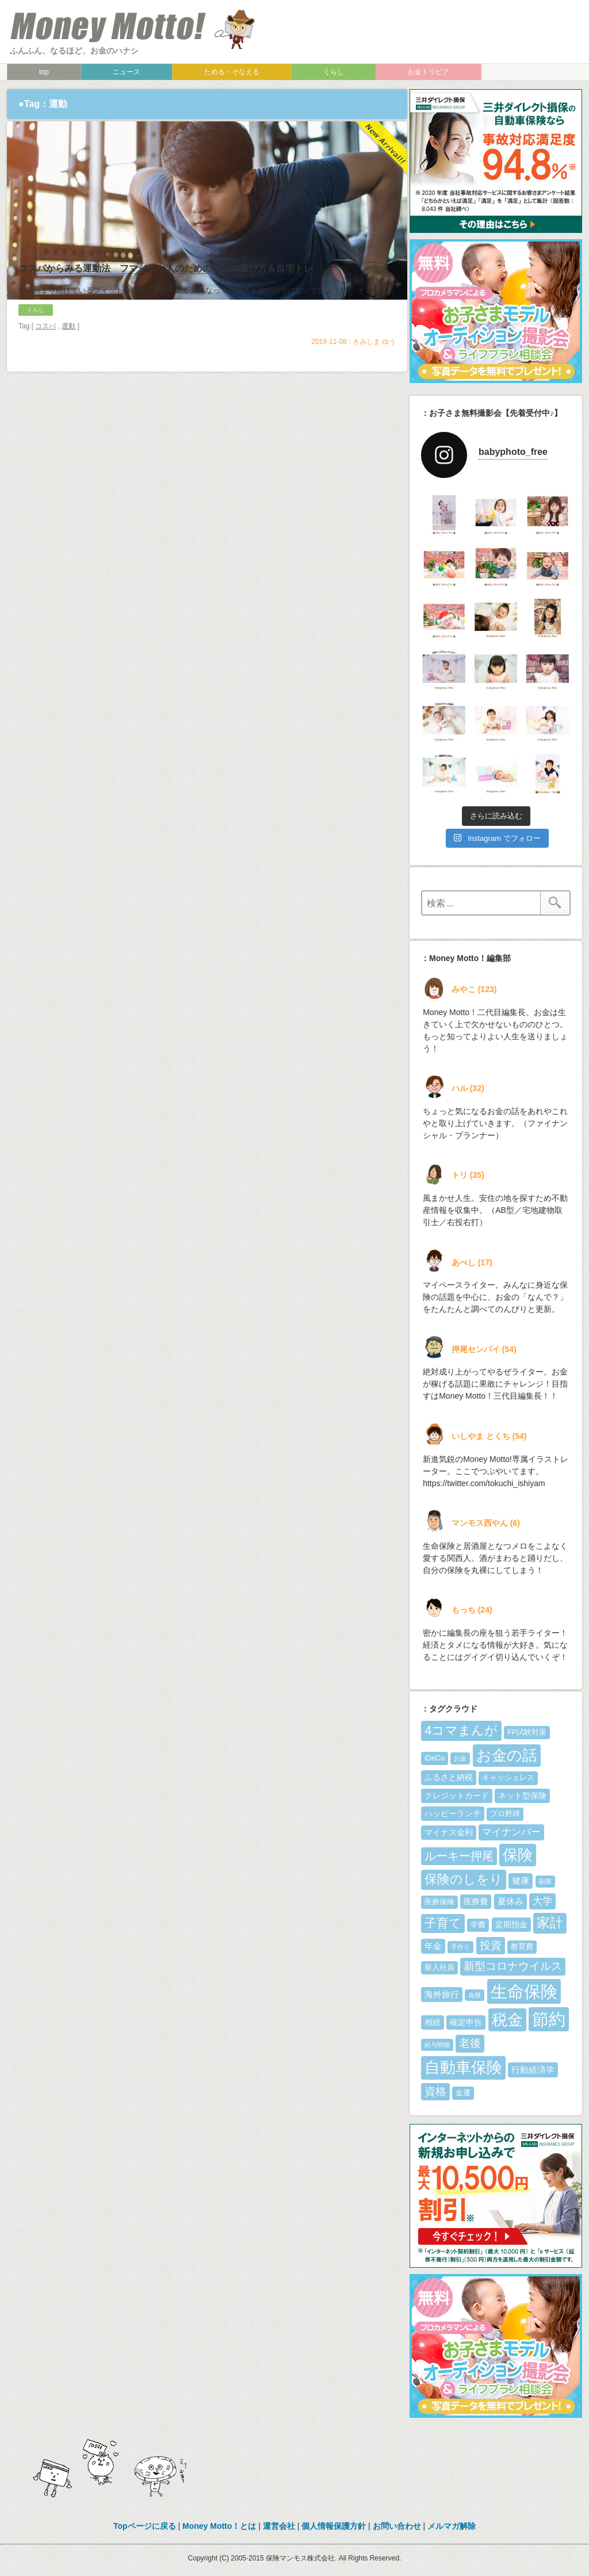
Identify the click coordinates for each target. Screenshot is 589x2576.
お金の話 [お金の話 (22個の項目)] (506, 1755)
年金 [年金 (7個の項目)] (433, 1946)
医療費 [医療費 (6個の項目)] (476, 1901)
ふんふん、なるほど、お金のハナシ (74, 50)
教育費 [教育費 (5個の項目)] (522, 1947)
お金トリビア (428, 72)
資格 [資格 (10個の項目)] (435, 2091)
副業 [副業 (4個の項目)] (545, 1881)
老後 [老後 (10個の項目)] (470, 2043)
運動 (68, 380)
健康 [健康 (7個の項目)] (520, 1880)
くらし (333, 72)
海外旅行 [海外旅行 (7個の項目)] (441, 1994)
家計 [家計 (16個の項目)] (550, 1922)
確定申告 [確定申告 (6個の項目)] (466, 2022)
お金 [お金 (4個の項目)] (460, 1758)
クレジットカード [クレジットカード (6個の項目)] (456, 1795)
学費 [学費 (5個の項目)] (478, 1925)
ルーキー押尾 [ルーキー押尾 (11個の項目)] (459, 1856)
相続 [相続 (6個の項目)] (432, 2022)
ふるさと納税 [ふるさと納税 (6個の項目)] (448, 1777)
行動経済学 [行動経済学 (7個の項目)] (532, 2069)
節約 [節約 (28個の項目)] (548, 2019)
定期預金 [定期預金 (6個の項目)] (511, 1924)
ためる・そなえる (231, 72)
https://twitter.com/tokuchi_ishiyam (484, 1483)
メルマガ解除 (451, 2526)
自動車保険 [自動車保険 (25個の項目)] (463, 2067)
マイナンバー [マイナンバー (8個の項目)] (511, 1832)
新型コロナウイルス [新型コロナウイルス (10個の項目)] (513, 1966)
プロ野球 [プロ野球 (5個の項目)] (505, 1814)
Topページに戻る (144, 2526)
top (44, 72)
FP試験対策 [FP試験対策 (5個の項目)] (526, 1732)
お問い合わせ (397, 2526)
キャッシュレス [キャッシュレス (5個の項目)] (508, 1778)
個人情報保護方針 (333, 2526)
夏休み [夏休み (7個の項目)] (510, 1901)
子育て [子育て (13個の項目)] (442, 1923)
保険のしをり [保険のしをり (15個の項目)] (463, 1879)
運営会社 (279, 2526)
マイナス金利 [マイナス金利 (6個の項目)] (448, 1832)
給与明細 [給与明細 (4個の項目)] (437, 2044)
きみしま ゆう (374, 396)
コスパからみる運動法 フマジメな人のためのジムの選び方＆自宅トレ (165, 322)
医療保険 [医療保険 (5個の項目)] (439, 1902)
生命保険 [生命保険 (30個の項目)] (524, 1991)
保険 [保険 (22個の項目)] (518, 1854)
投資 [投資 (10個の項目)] (491, 1945)
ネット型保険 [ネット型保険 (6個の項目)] (522, 1795)
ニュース (126, 72)
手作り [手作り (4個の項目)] (460, 1946)
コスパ (45, 380)
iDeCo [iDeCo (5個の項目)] (434, 1758)
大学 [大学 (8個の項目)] (542, 1901)
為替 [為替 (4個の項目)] (474, 1995)
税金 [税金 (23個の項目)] (507, 2019)
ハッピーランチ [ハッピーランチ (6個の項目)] (452, 1813)
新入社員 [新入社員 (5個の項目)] (439, 1967)
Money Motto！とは (219, 2526)
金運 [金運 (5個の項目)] (463, 2093)
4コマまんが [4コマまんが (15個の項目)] (461, 1730)
